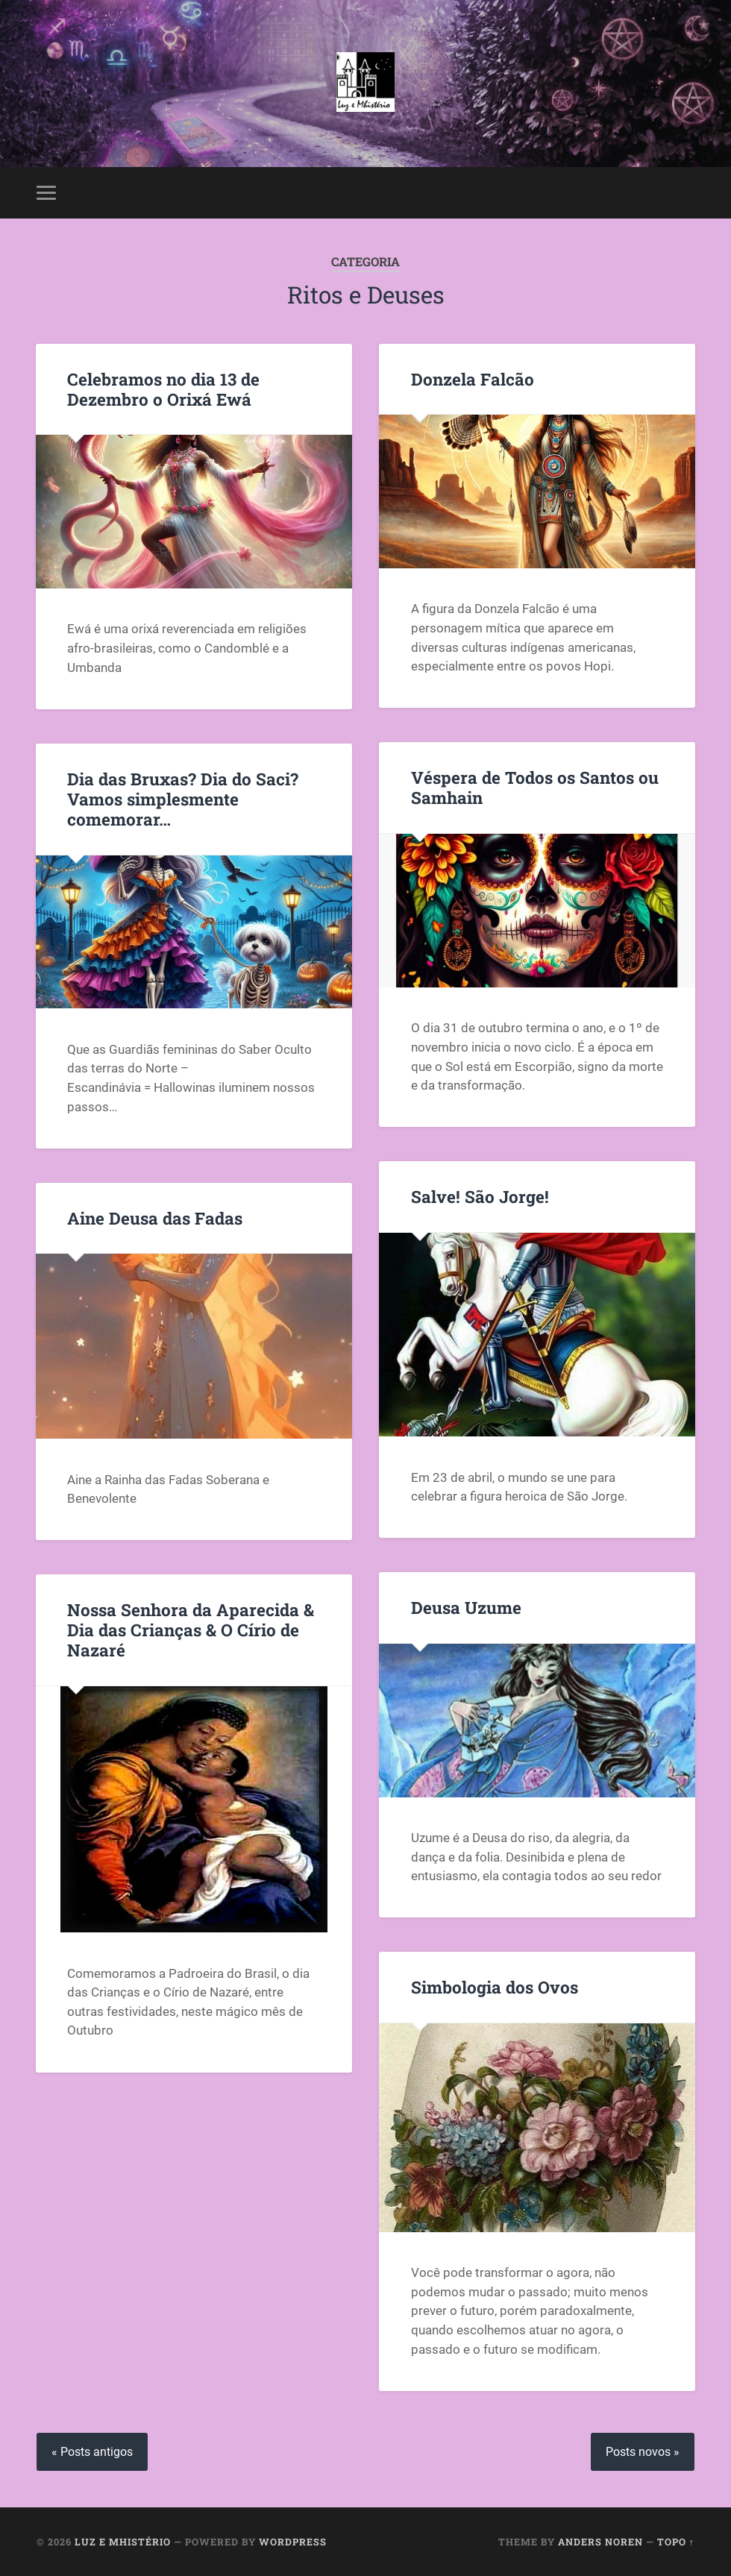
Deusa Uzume (466, 1607)
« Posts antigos (92, 2452)
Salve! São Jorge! (480, 1196)
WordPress (293, 2542)
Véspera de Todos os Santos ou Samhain (535, 787)
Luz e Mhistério (123, 2542)
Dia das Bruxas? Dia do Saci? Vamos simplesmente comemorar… (182, 798)
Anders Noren (600, 2542)
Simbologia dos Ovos (494, 1987)
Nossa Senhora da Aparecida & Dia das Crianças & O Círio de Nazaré (190, 1629)
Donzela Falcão (472, 379)
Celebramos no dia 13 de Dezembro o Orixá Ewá (163, 389)
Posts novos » (643, 2452)
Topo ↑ (675, 2542)
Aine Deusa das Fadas (154, 1218)
